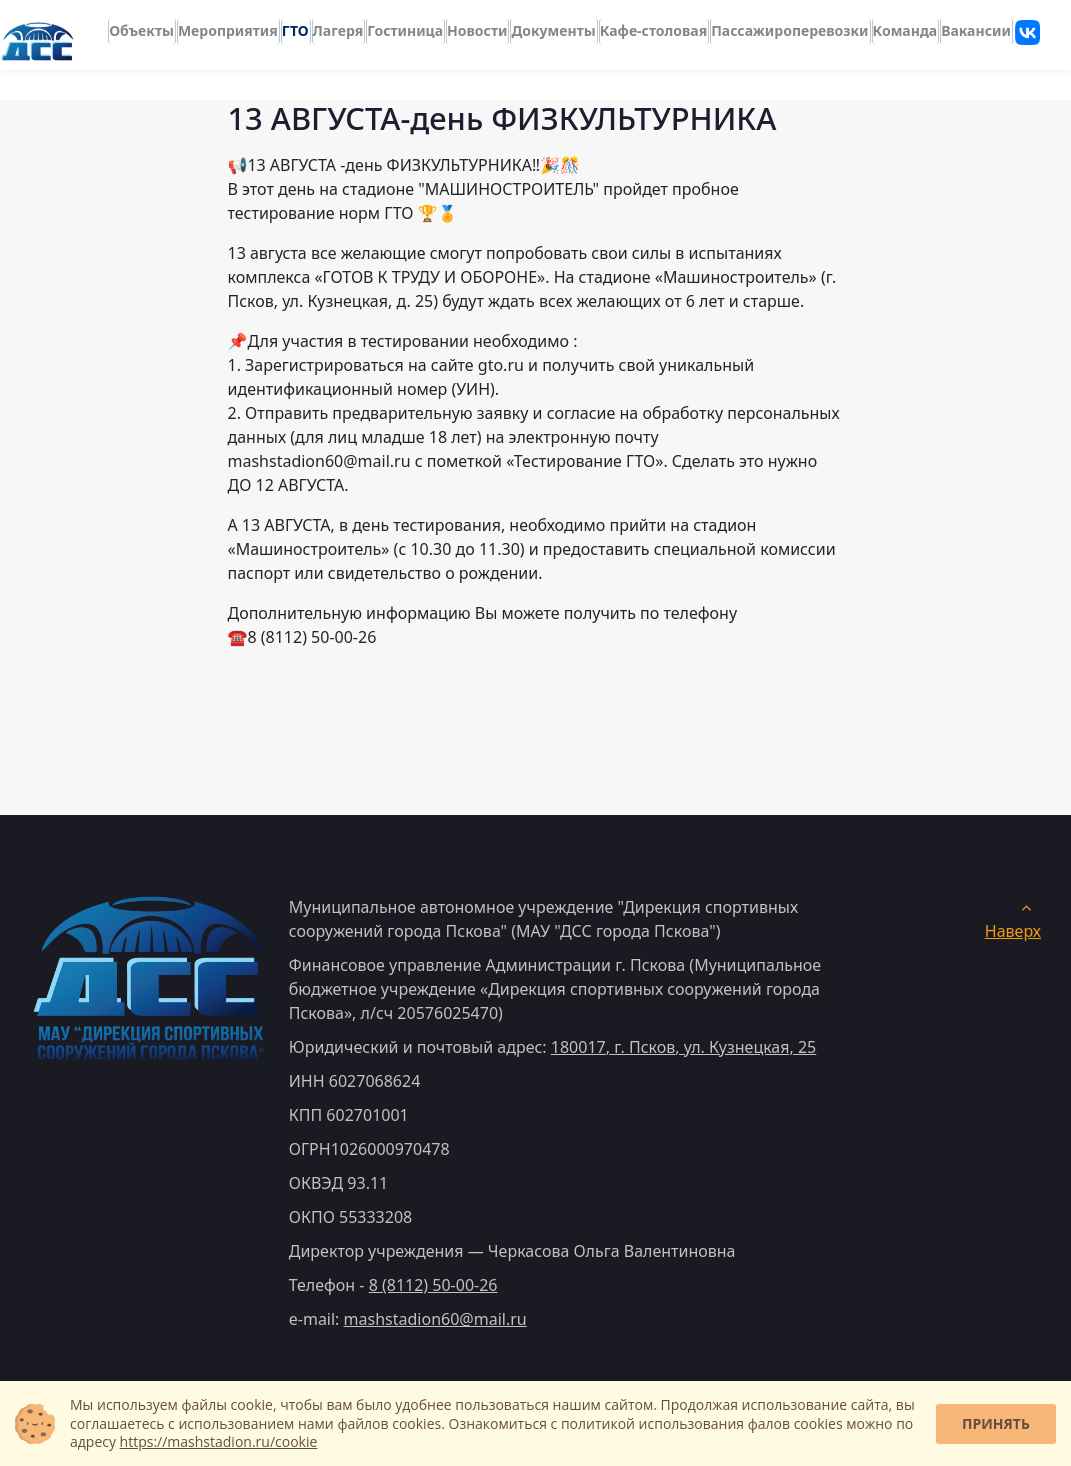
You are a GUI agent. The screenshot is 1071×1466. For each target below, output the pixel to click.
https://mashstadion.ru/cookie (219, 1441)
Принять (996, 1423)
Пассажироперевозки (789, 26)
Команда (905, 26)
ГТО (295, 26)
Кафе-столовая (653, 26)
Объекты (141, 26)
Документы (553, 26)
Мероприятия (228, 26)
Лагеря (338, 26)
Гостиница (405, 26)
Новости (477, 26)
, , (683, 1047)
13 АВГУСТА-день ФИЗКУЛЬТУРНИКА (501, 118)
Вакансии (976, 26)
